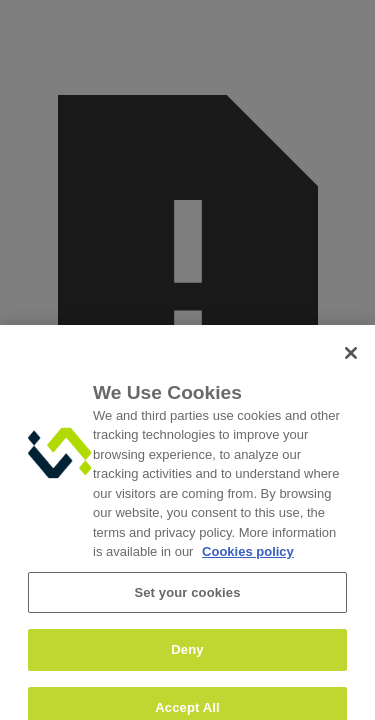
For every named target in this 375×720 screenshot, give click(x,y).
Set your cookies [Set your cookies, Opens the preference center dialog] (187, 600)
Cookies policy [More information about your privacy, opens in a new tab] (248, 559)
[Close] (351, 361)
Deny (187, 657)
